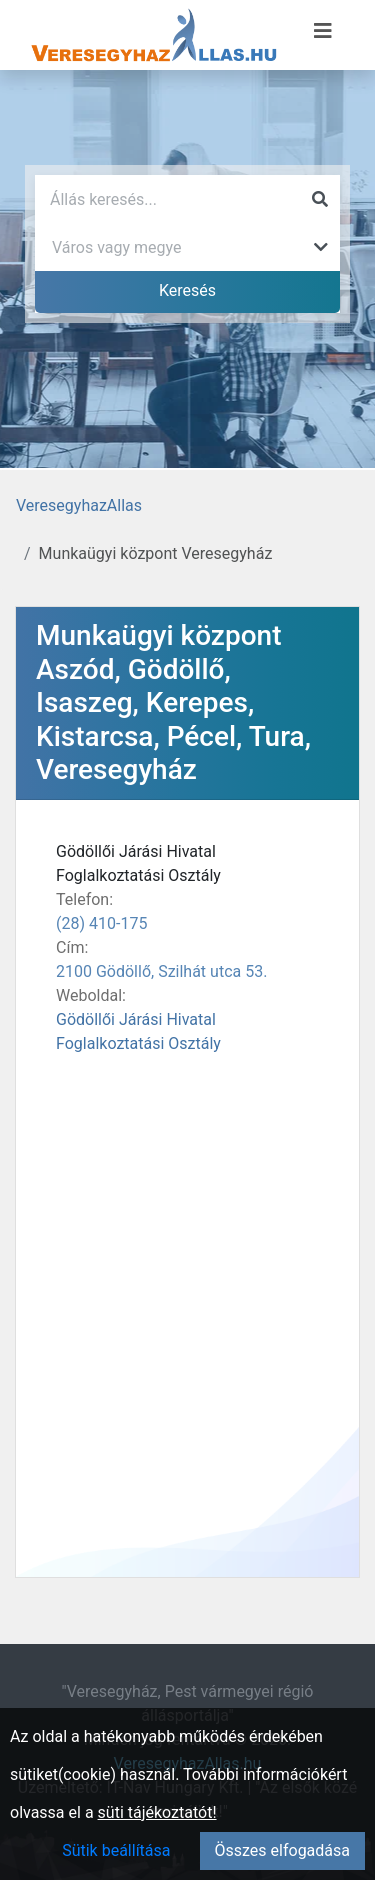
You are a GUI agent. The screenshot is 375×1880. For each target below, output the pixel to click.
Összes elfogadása (282, 1850)
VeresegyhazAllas (79, 505)
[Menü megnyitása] (323, 31)
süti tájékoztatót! (157, 1812)
